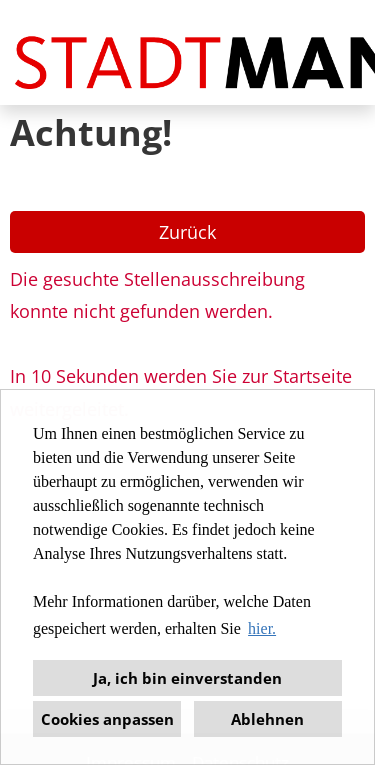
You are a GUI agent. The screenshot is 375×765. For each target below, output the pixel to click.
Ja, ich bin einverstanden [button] (187, 678)
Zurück (187, 232)
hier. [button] (262, 628)
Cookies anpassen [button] (107, 719)
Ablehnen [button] (267, 719)
